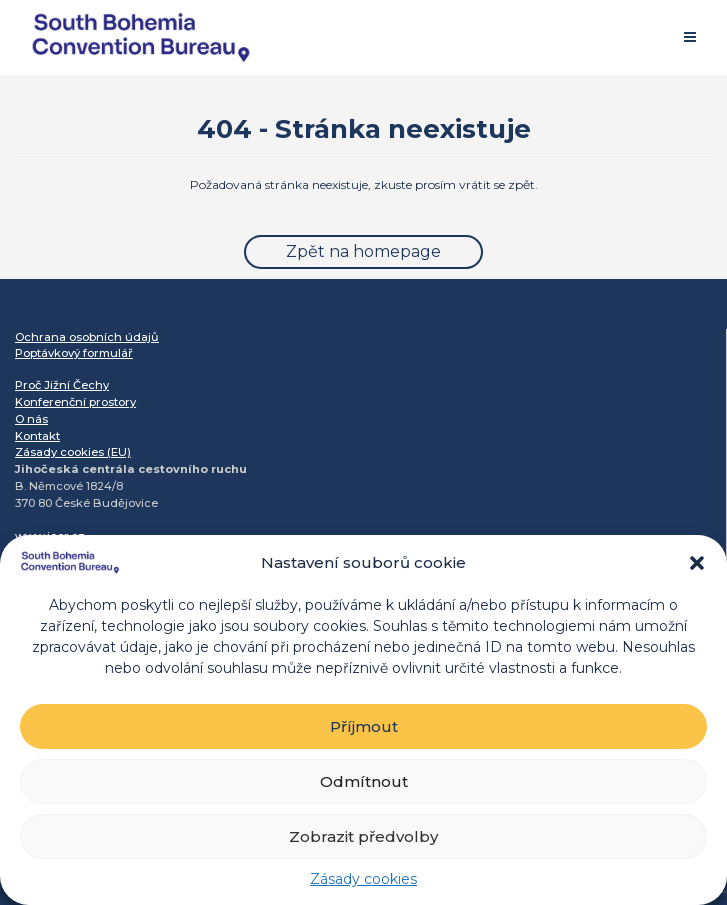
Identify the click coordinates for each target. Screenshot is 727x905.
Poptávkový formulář (74, 353)
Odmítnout (364, 781)
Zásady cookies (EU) (73, 452)
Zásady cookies (363, 879)
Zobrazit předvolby (363, 836)
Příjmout (364, 726)
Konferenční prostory (75, 402)
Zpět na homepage (363, 251)
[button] (697, 563)
